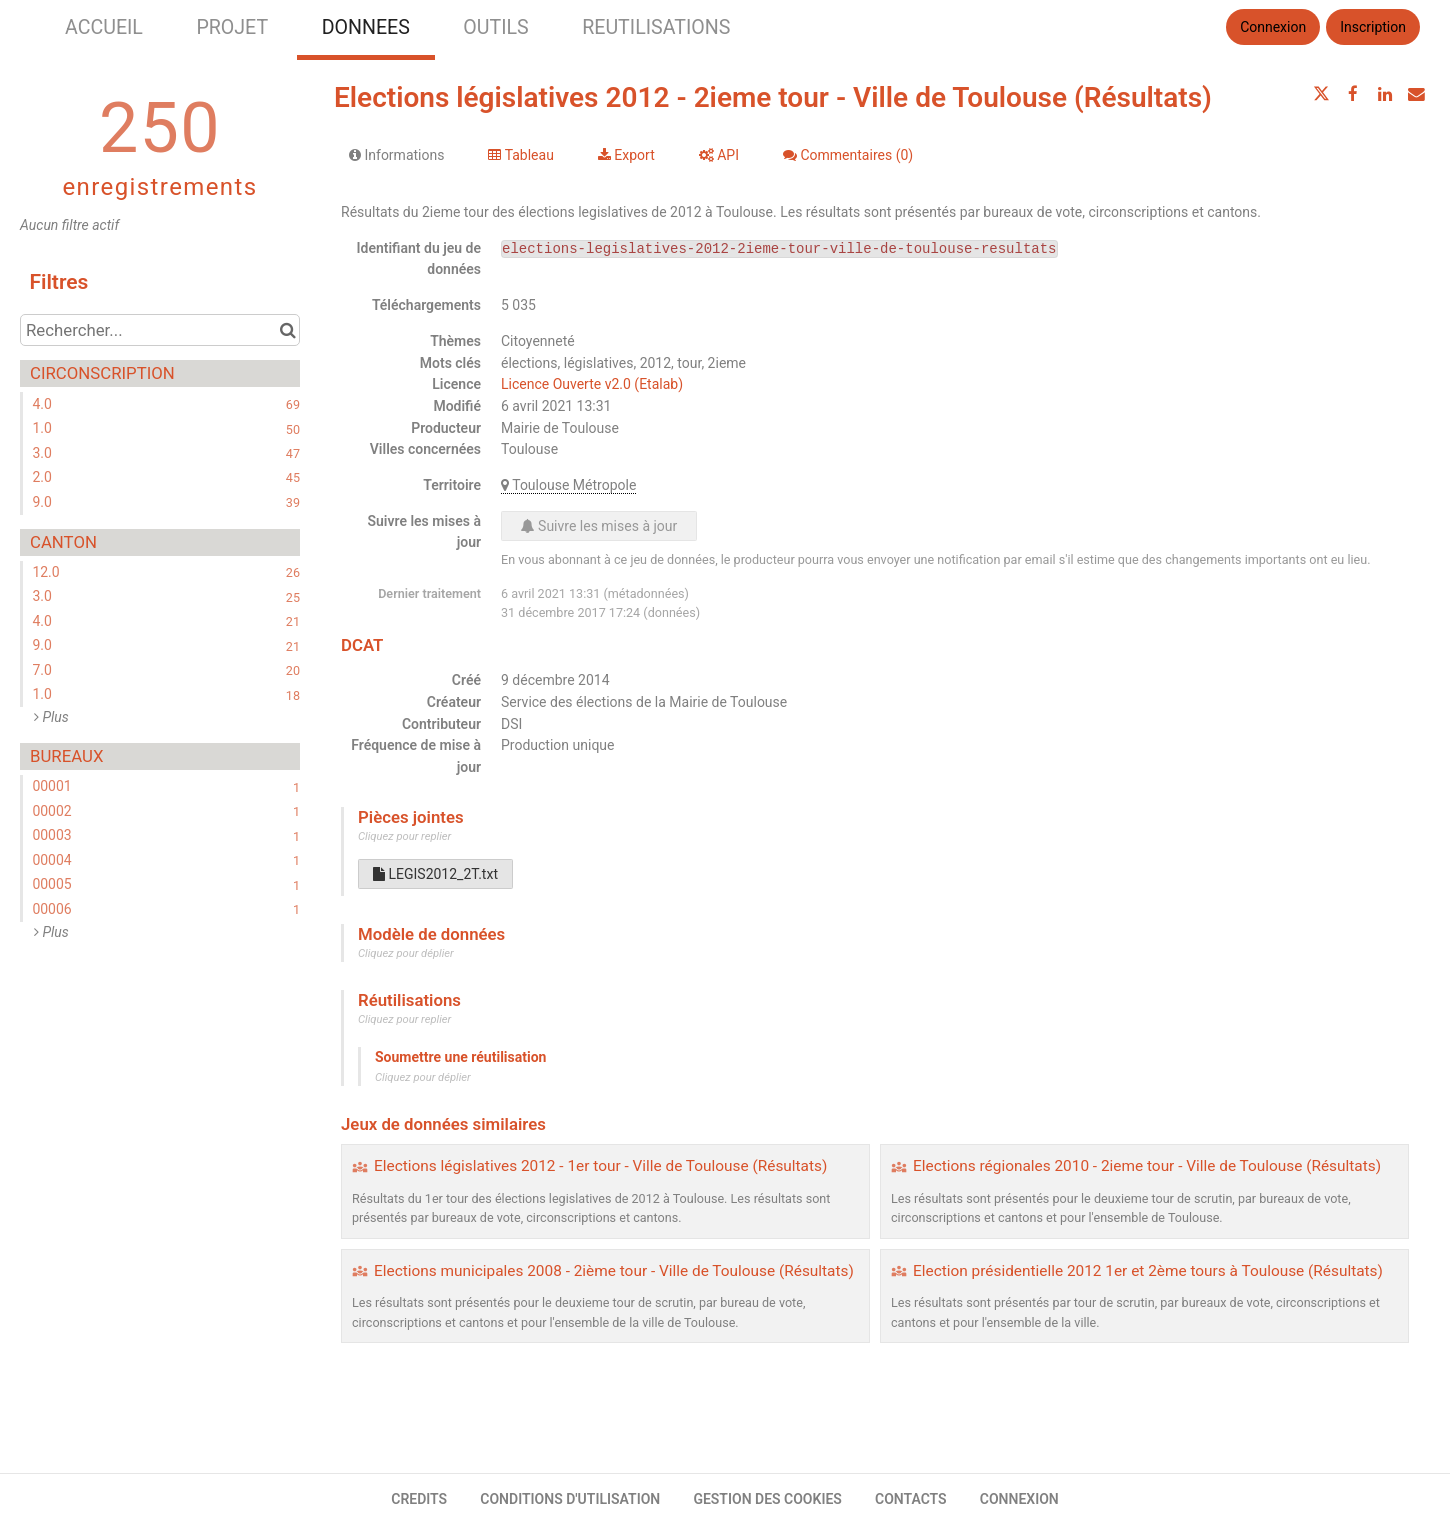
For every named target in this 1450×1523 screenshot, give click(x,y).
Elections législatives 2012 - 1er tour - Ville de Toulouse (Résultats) (600, 1166)
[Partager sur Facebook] (1353, 94)
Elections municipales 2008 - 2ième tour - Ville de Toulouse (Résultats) (614, 1271)
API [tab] (719, 155)
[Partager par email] (1416, 94)
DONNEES (366, 27)
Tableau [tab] (520, 155)
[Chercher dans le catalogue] (287, 330)
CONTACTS (911, 1499)
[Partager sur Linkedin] (1385, 94)
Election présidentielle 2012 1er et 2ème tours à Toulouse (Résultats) (1148, 1271)
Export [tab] (626, 155)
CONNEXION (1019, 1499)
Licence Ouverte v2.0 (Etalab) (592, 384)
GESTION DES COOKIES (767, 1499)
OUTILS (495, 27)
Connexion (1273, 27)
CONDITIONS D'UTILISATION (570, 1499)
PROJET (232, 27)
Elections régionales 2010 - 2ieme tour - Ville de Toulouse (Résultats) (1147, 1166)
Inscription (1373, 27)
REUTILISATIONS (656, 27)
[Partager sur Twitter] (1322, 94)
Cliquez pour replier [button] (404, 836)
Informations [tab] (396, 155)
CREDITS (419, 1499)
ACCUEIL (104, 27)
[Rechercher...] (160, 330)
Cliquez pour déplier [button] (406, 953)
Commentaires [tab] (848, 155)
